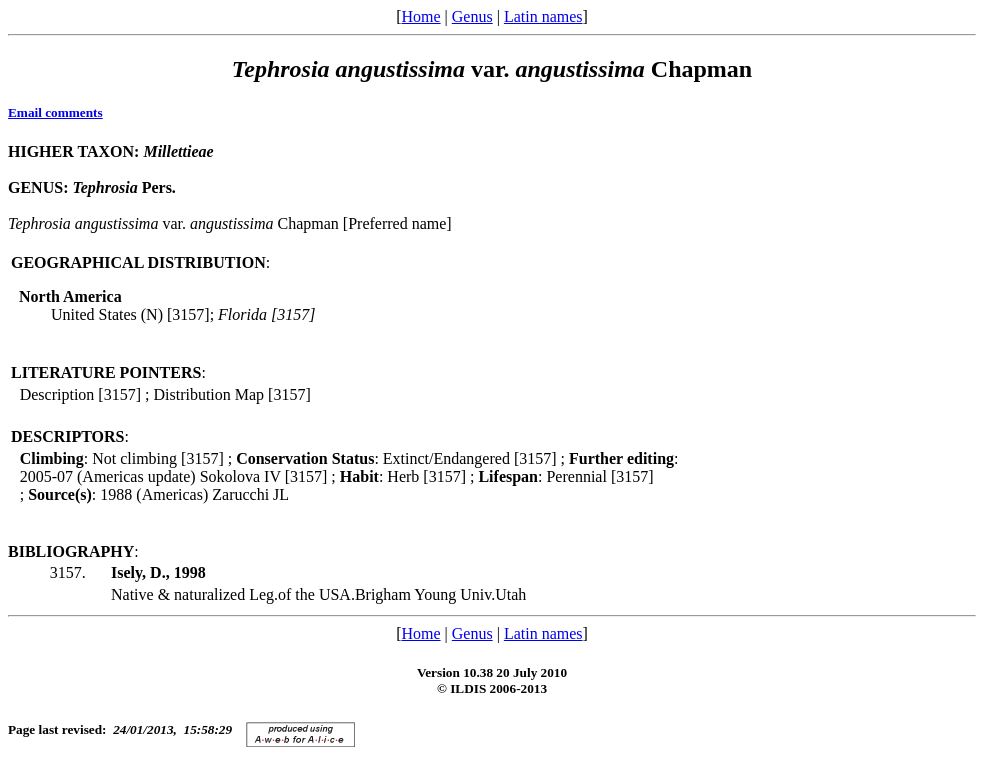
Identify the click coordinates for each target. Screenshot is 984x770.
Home (420, 16)
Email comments (55, 112)
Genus (472, 16)
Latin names (543, 16)
